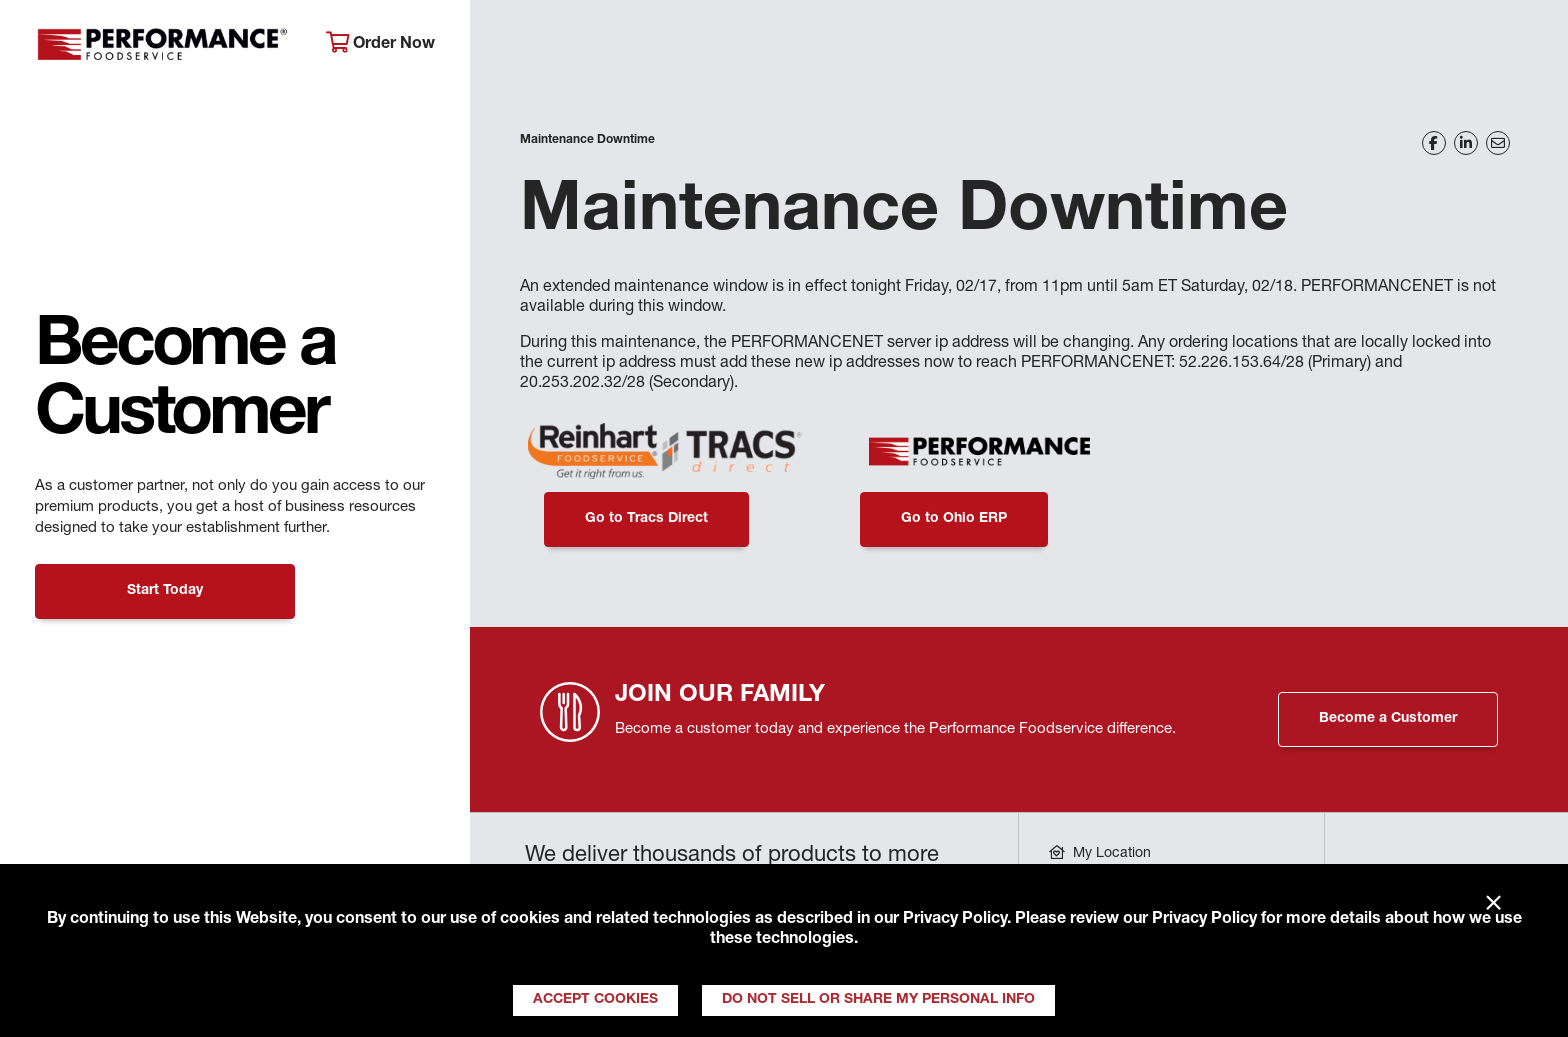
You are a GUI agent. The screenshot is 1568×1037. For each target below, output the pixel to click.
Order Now (380, 43)
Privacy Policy (955, 920)
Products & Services (804, 45)
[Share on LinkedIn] (1466, 143)
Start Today (165, 591)
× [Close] (1493, 904)
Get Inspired (1191, 45)
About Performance (581, 45)
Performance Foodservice (165, 45)
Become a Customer (1388, 719)
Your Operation (1012, 45)
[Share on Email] (1498, 143)
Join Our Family (1371, 45)
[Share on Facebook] (1434, 143)
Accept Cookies (595, 1000)
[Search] (1518, 46)
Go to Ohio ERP (954, 519)
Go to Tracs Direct (646, 519)
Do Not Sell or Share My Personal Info (878, 1000)
